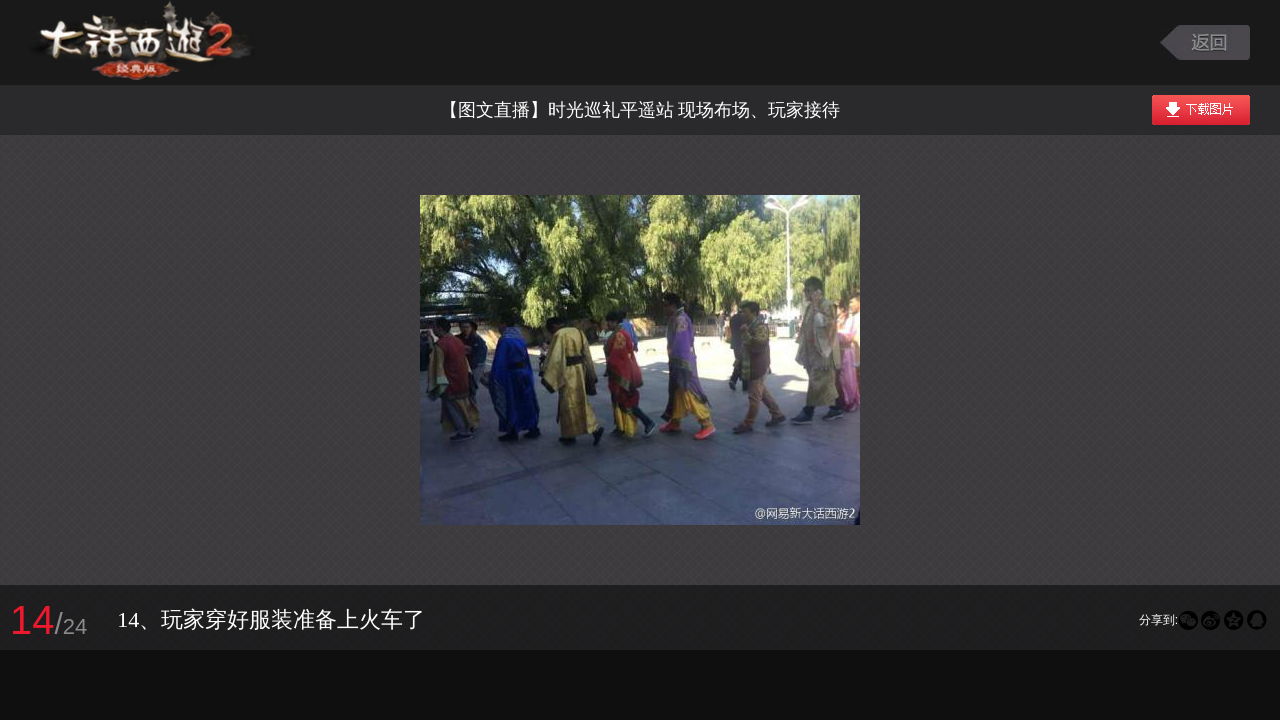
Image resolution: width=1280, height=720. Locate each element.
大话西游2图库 (142, 42)
